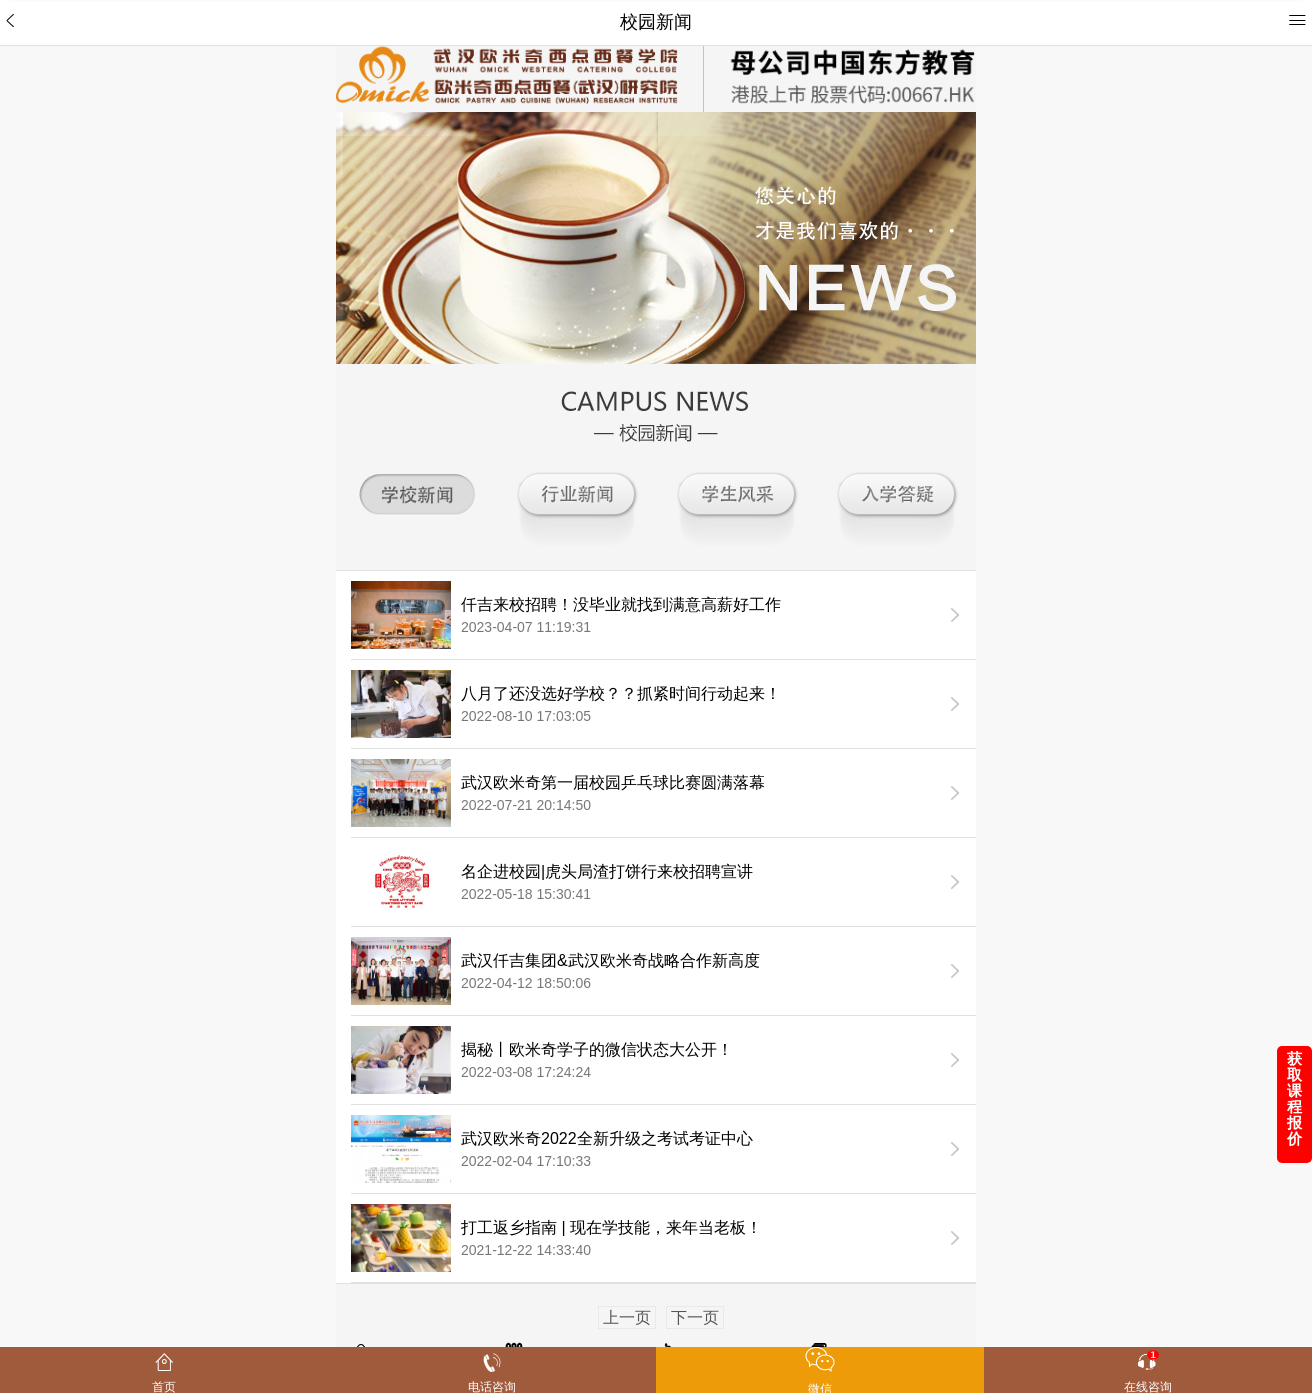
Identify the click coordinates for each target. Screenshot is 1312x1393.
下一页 (695, 1317)
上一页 (627, 1317)
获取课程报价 (1294, 1098)
